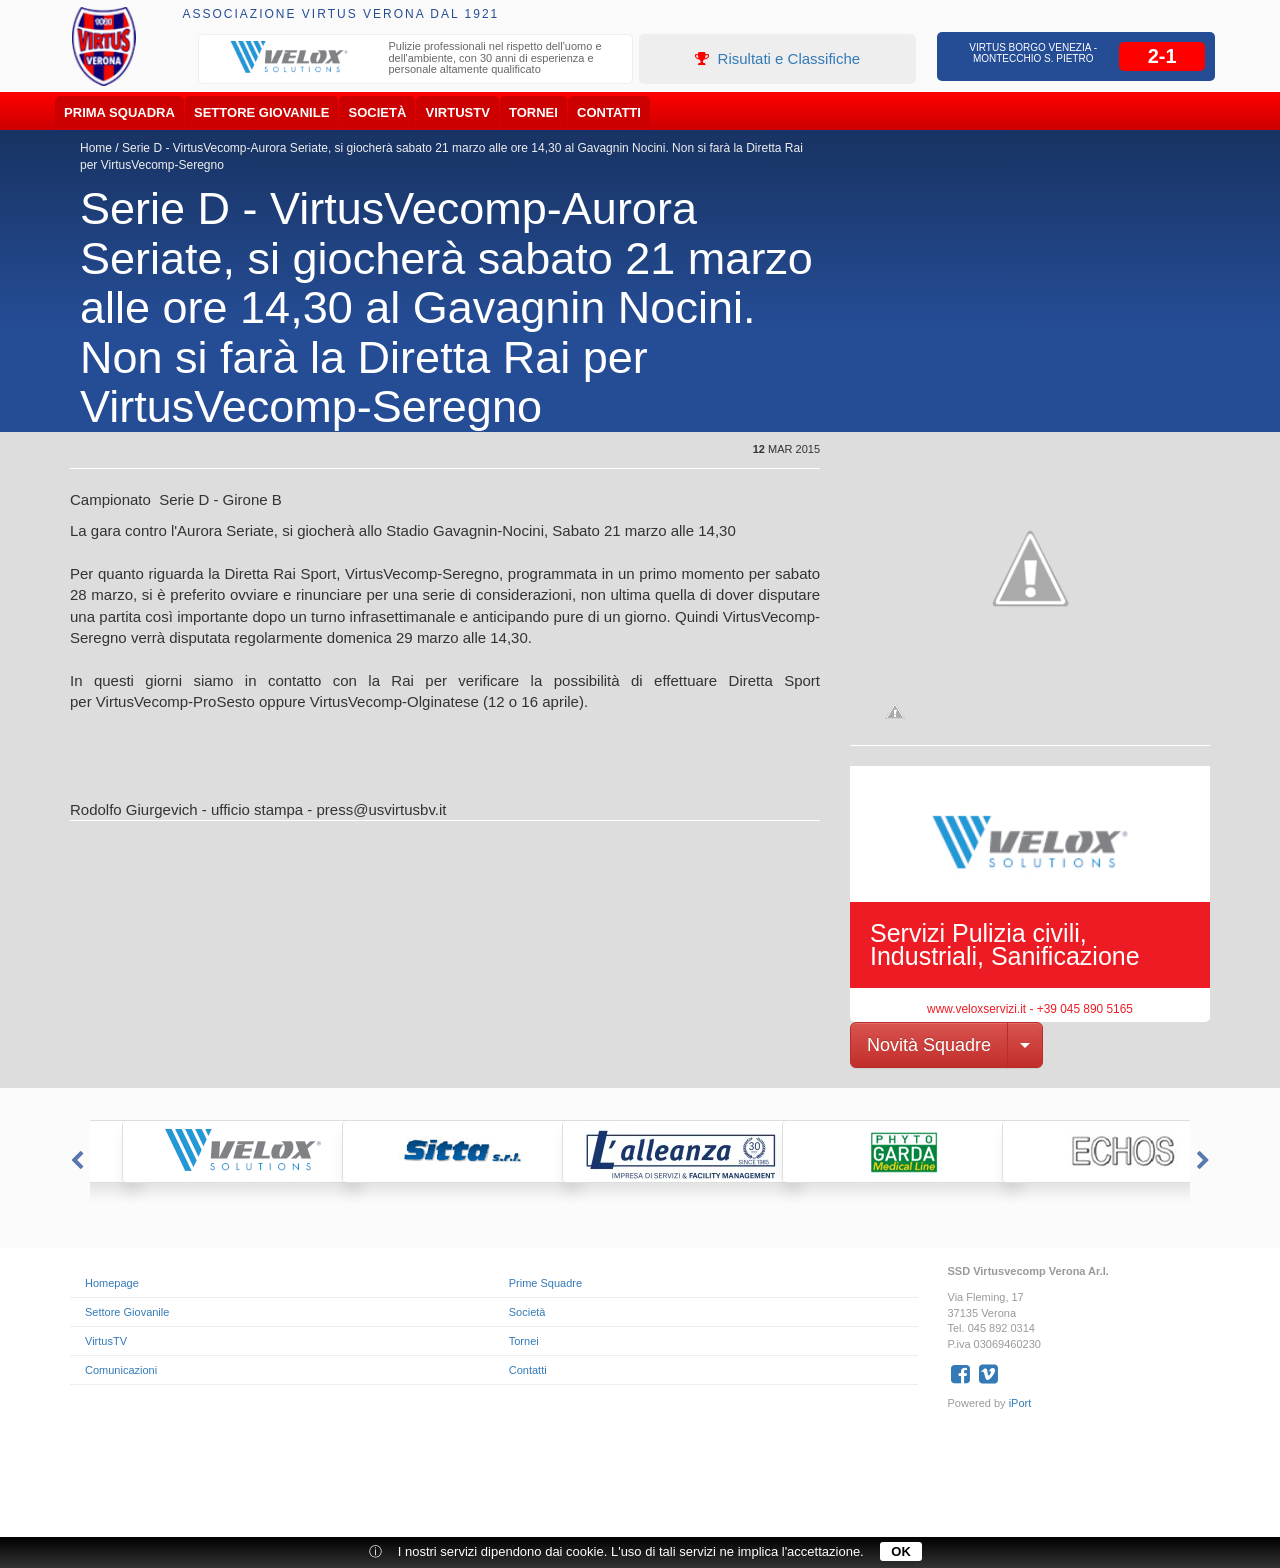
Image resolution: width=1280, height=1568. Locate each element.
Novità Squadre (929, 1045)
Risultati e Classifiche (777, 58)
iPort (1020, 1403)
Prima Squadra (119, 112)
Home (96, 148)
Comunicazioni (121, 1370)
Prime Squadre (545, 1283)
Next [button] (1205, 1161)
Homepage (112, 1283)
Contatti (609, 112)
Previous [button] (75, 1161)
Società (378, 112)
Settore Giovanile (261, 112)
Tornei (533, 112)
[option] (416, 60)
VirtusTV (458, 112)
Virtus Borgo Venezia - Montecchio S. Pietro (1033, 53)
